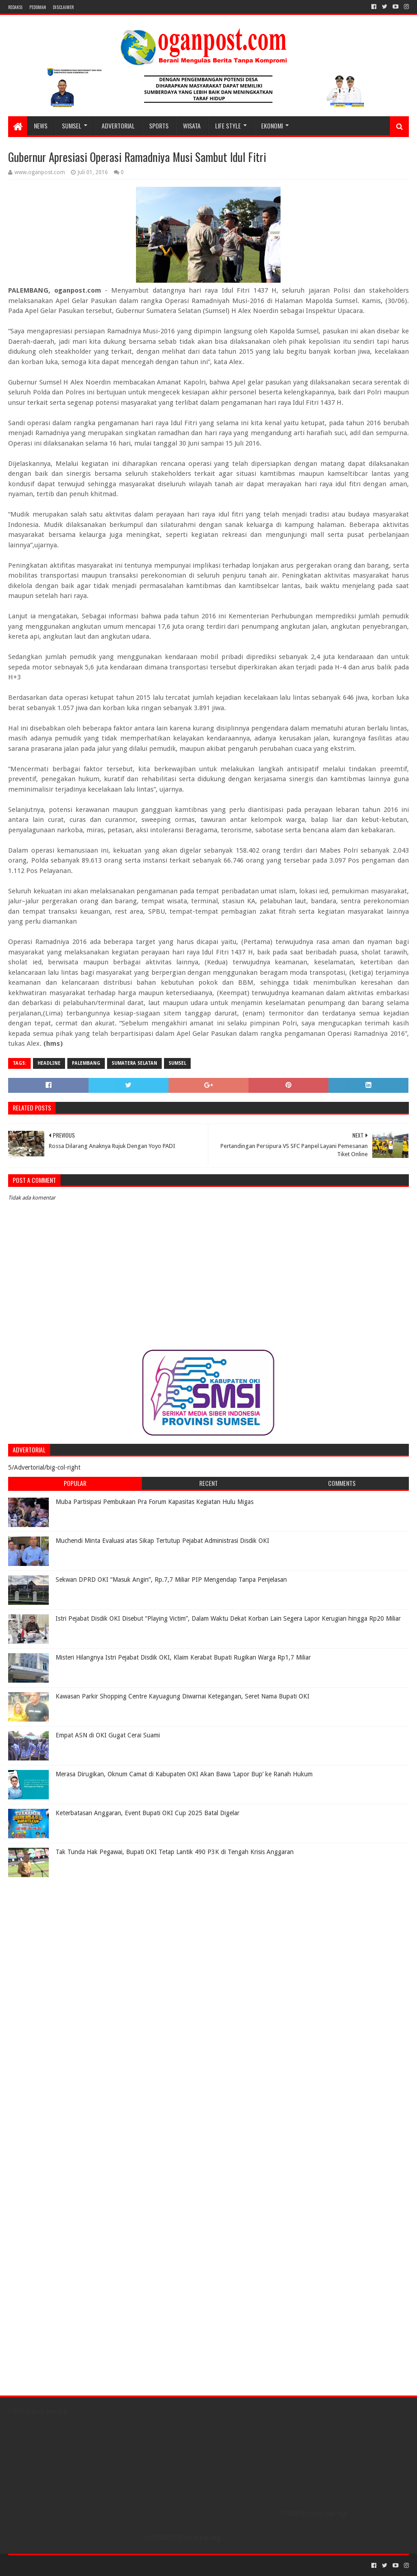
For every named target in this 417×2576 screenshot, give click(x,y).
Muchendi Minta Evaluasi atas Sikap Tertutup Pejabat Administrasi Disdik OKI (162, 1540)
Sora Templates (58, 2565)
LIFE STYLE (228, 125)
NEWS (40, 125)
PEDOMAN (37, 7)
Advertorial (118, 125)
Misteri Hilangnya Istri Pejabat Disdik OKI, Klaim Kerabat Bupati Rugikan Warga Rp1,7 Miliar (183, 1657)
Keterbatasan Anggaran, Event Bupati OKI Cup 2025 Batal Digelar (147, 1813)
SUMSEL (71, 125)
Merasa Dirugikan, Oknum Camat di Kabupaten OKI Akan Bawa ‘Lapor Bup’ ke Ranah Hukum (184, 1774)
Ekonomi (272, 125)
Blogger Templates (110, 2565)
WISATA (192, 125)
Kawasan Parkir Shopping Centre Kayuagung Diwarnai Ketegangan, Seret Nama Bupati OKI (182, 1696)
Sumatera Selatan (134, 1063)
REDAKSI (15, 7)
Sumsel (177, 1063)
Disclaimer (63, 7)
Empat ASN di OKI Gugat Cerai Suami (108, 1735)
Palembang (86, 1063)
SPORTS (159, 125)
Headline (49, 1063)
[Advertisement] (64, 1938)
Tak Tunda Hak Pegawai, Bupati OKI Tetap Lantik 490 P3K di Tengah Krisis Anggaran (175, 1851)
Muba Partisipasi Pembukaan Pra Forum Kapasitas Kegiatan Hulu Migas (154, 1501)
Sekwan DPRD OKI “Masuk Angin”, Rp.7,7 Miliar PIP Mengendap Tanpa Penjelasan (171, 1579)
